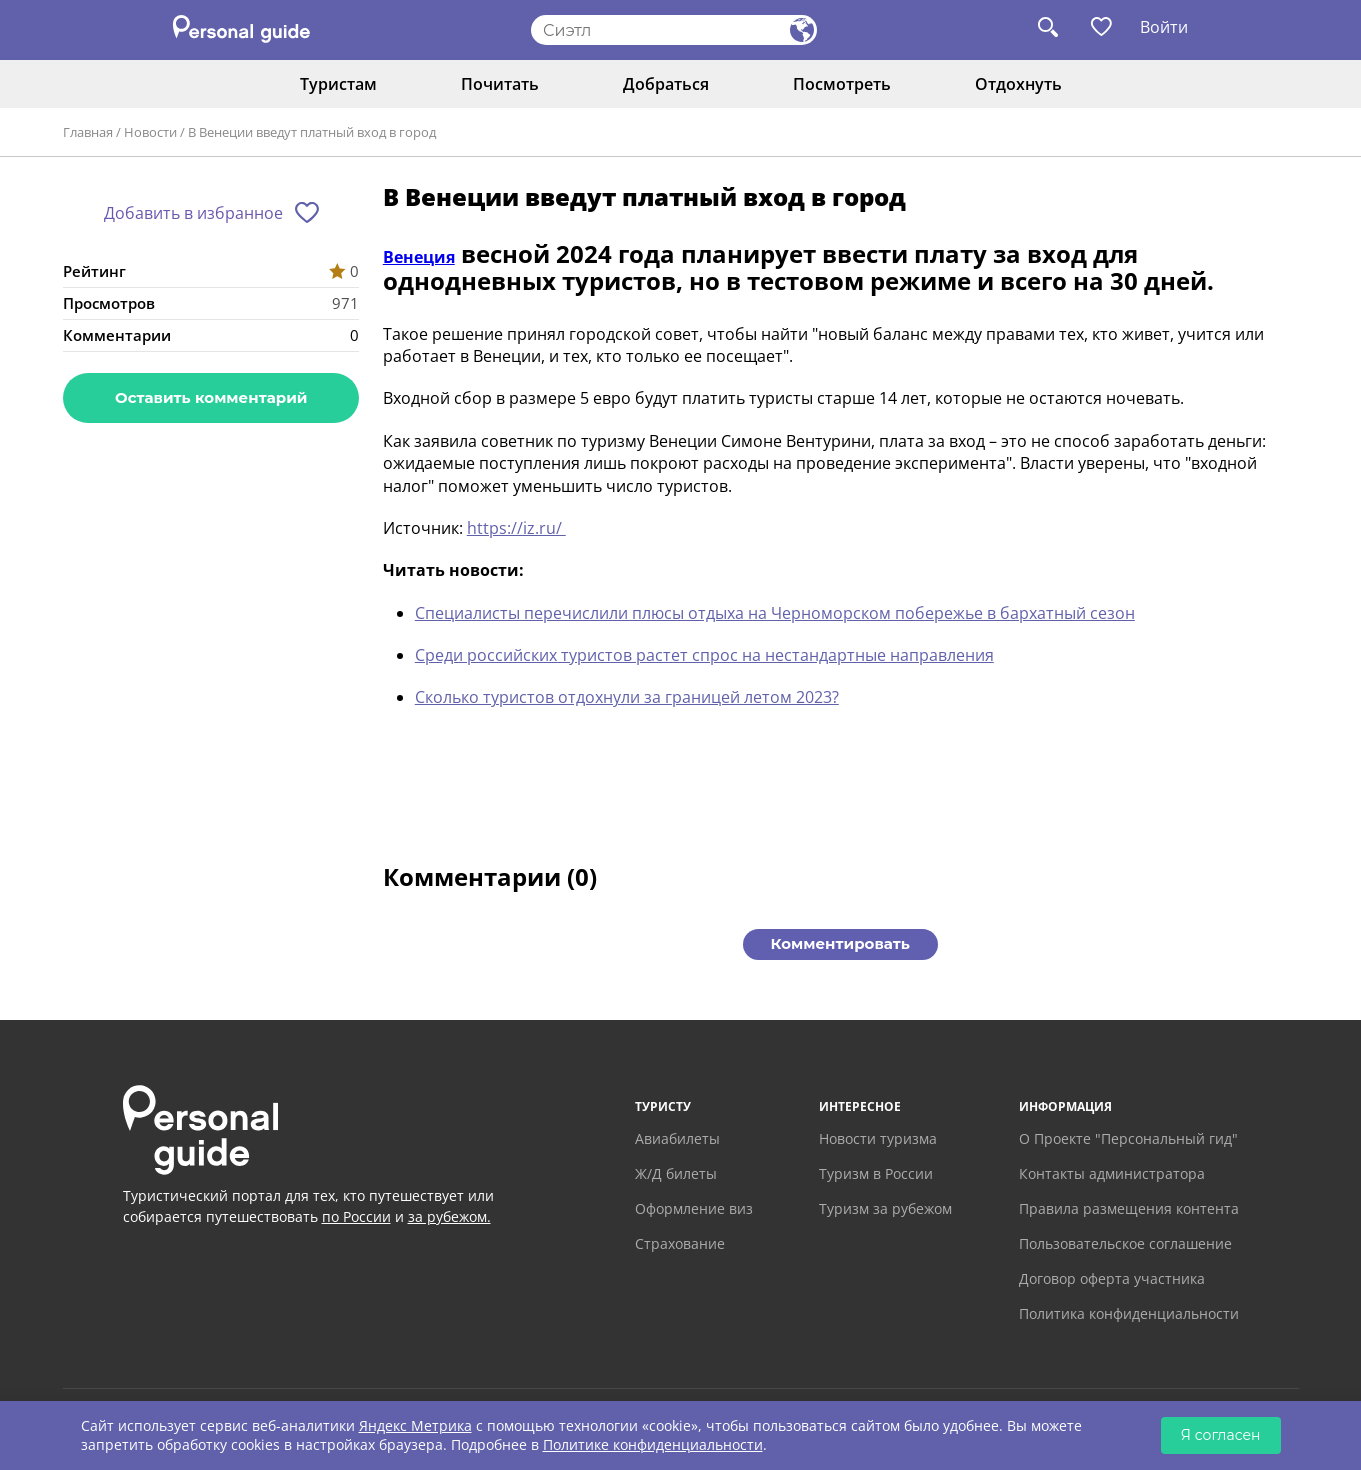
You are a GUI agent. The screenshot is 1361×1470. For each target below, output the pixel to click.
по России (356, 1216)
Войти (1164, 27)
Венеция (419, 257)
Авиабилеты (677, 1138)
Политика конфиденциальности (1129, 1313)
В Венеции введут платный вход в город (312, 132)
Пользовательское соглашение (1125, 1243)
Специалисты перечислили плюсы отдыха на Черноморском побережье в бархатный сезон (775, 613)
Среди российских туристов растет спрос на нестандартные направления (704, 655)
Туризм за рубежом (885, 1208)
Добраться (666, 84)
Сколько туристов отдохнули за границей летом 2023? (627, 697)
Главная (88, 132)
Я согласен (1221, 1435)
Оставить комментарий (211, 397)
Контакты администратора (1112, 1173)
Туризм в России (876, 1173)
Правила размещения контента (1129, 1208)
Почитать (500, 84)
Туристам (338, 84)
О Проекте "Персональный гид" (1128, 1138)
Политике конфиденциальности (653, 1444)
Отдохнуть (1018, 84)
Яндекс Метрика (415, 1425)
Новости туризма (878, 1138)
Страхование (680, 1243)
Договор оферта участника (1112, 1278)
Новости (150, 132)
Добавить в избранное (193, 213)
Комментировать (840, 943)
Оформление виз (694, 1208)
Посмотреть (842, 84)
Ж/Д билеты (676, 1173)
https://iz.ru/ (516, 528)
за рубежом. (449, 1216)
